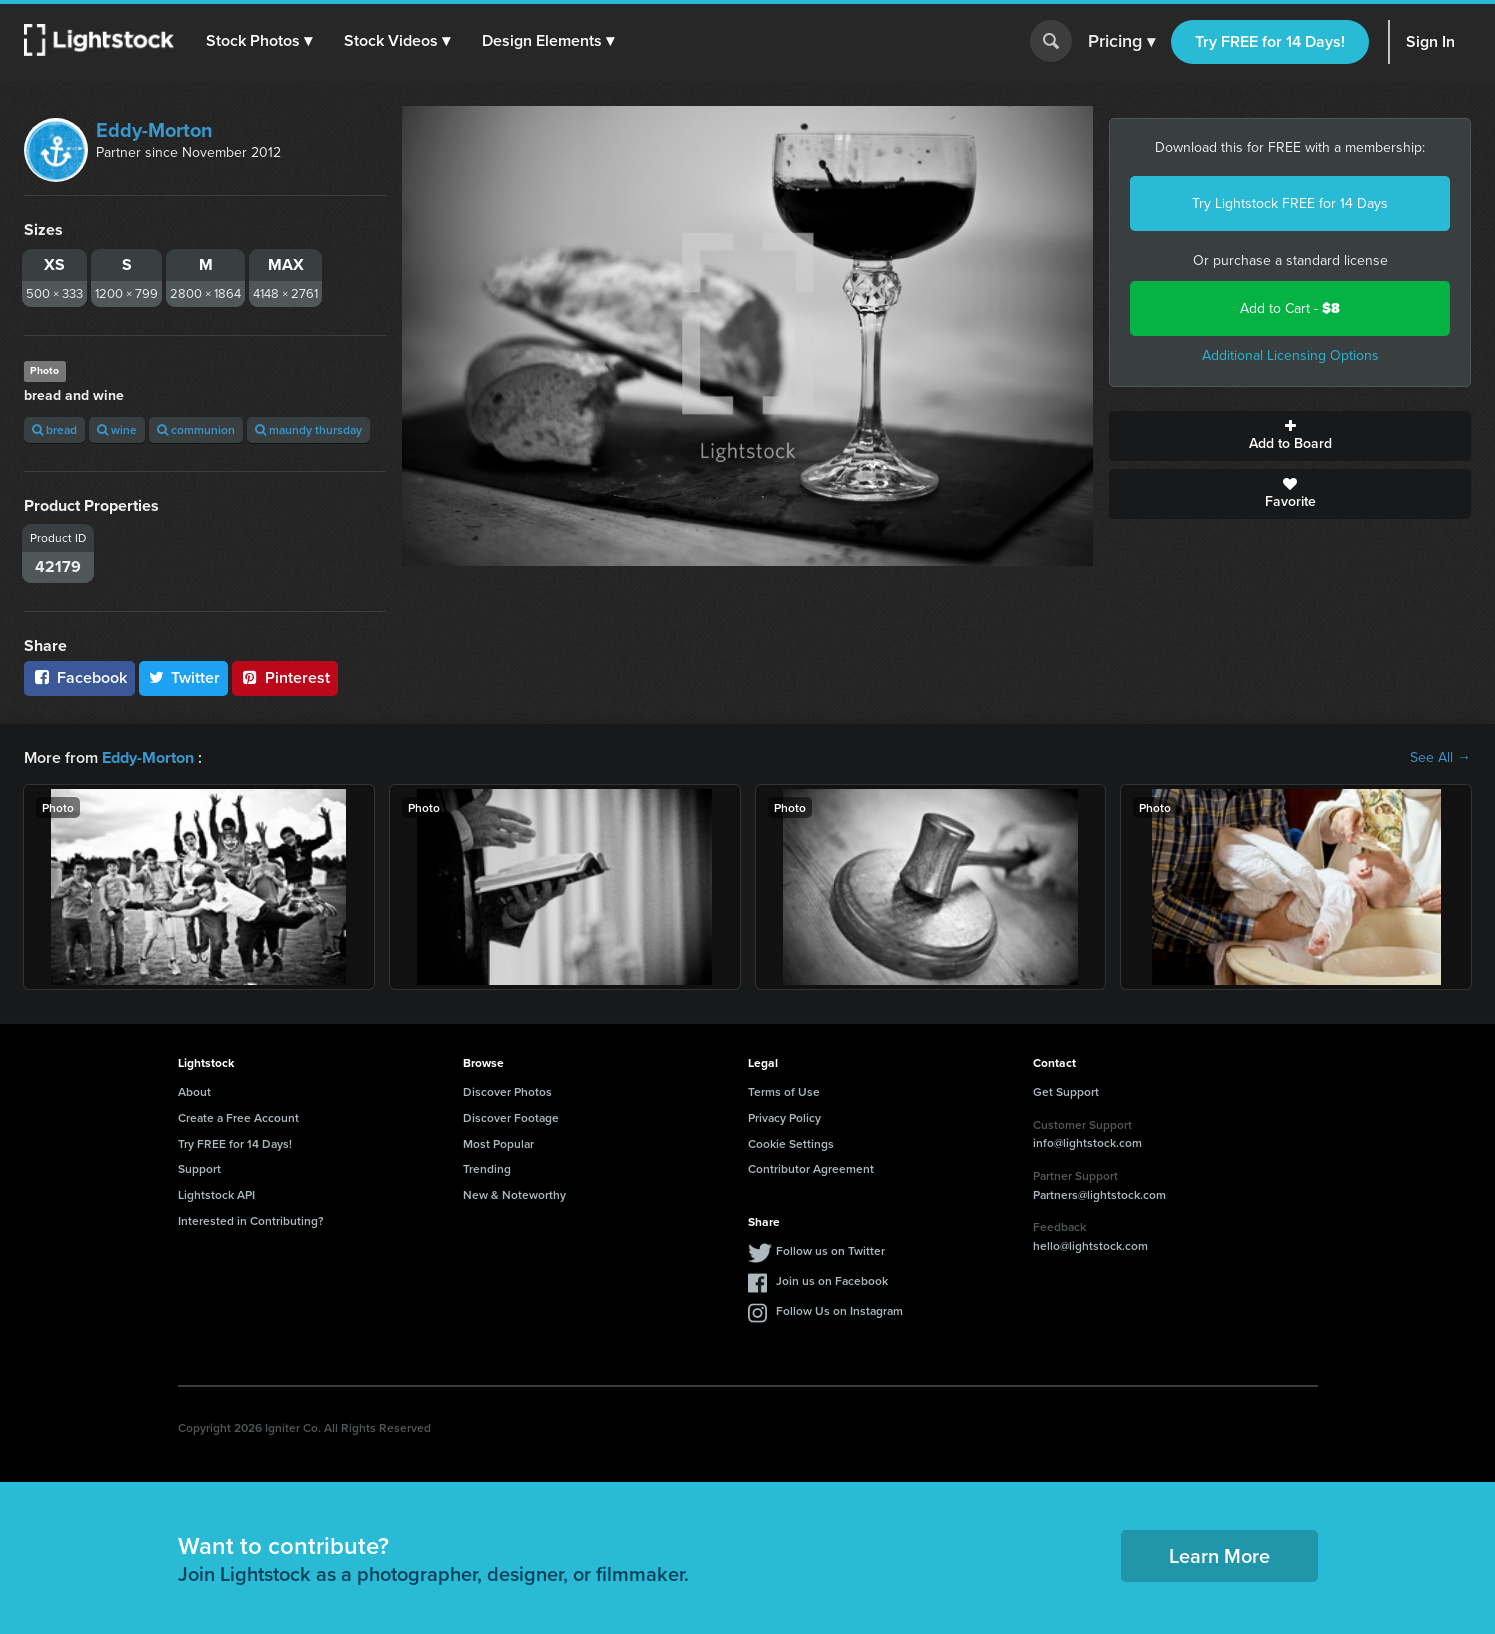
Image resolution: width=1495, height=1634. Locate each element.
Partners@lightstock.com (1099, 1193)
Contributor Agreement (811, 1168)
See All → (1440, 758)
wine (117, 429)
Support (199, 1168)
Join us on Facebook (832, 1280)
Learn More (1219, 1555)
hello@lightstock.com (1090, 1245)
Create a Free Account (238, 1117)
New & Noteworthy (514, 1194)
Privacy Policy (784, 1117)
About (194, 1091)
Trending (487, 1168)
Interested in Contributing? (251, 1220)
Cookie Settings (791, 1142)
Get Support (1066, 1091)
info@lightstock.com (1087, 1142)
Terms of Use (784, 1091)
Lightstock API (216, 1194)
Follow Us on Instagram (839, 1310)
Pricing (1121, 42)
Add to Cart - (1290, 308)
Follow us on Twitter (830, 1250)
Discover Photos (507, 1091)
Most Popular (498, 1142)
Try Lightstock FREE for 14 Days (1290, 203)
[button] (259, 41)
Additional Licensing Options (1290, 355)
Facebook (79, 677)
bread (54, 429)
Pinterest (285, 677)
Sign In (1430, 41)
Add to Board (1290, 436)
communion (196, 429)
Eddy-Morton (154, 130)
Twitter (184, 677)
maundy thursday (308, 429)
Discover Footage (511, 1117)
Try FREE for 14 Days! (1270, 41)
